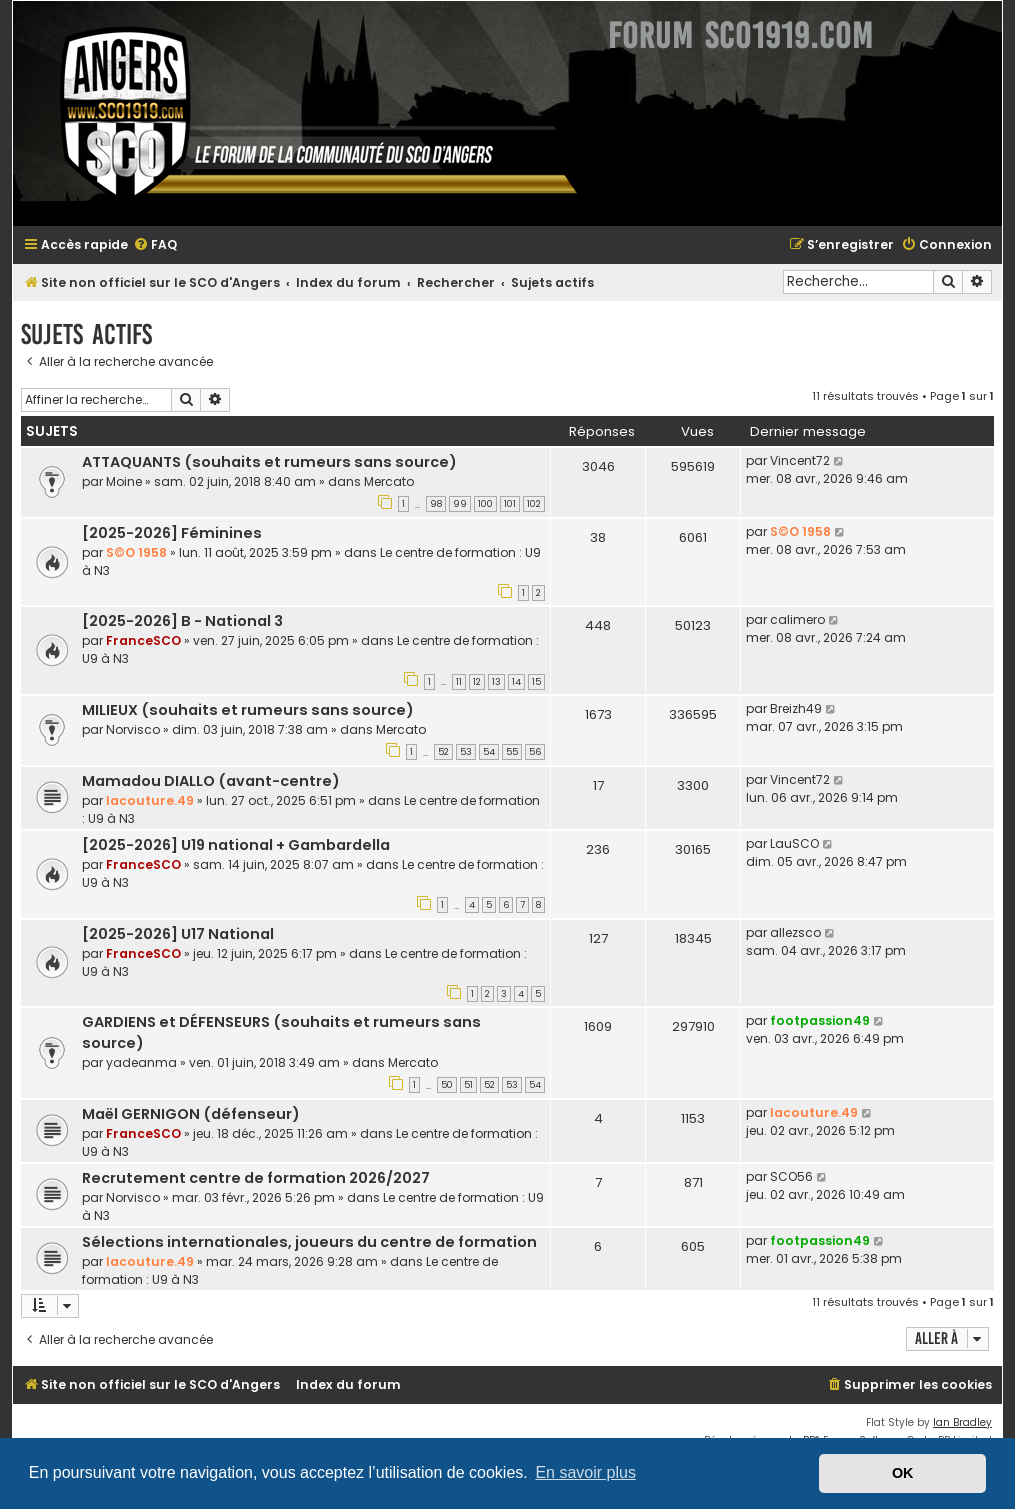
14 (516, 682)
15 (536, 682)
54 (489, 752)
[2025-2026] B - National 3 (182, 621)
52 (443, 752)
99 (460, 504)
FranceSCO (143, 640)
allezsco (795, 932)
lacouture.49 (150, 800)
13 (496, 682)
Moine (124, 481)
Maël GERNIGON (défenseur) (191, 1114)
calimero (797, 619)
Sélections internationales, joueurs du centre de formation (309, 1242)
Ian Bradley (962, 1422)
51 (468, 1085)
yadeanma (141, 1062)
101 (510, 504)
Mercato (389, 481)
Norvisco (133, 729)
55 (512, 752)
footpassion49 (820, 1020)
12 (477, 682)
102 (534, 504)
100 (485, 504)
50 (447, 1085)
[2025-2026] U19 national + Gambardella (236, 845)
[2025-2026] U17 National (178, 934)
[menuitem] (155, 245)
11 (459, 682)
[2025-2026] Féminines (172, 533)
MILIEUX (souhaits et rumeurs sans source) (248, 710)
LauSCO (794, 843)
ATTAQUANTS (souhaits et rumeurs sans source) (269, 462)
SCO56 (791, 1176)
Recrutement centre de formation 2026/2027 (256, 1178)
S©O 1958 (136, 552)
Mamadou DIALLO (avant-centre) (211, 781)
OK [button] (903, 1473)
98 (436, 504)
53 (466, 752)
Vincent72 (800, 460)
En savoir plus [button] (585, 1472)
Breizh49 (796, 708)
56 (535, 752)
